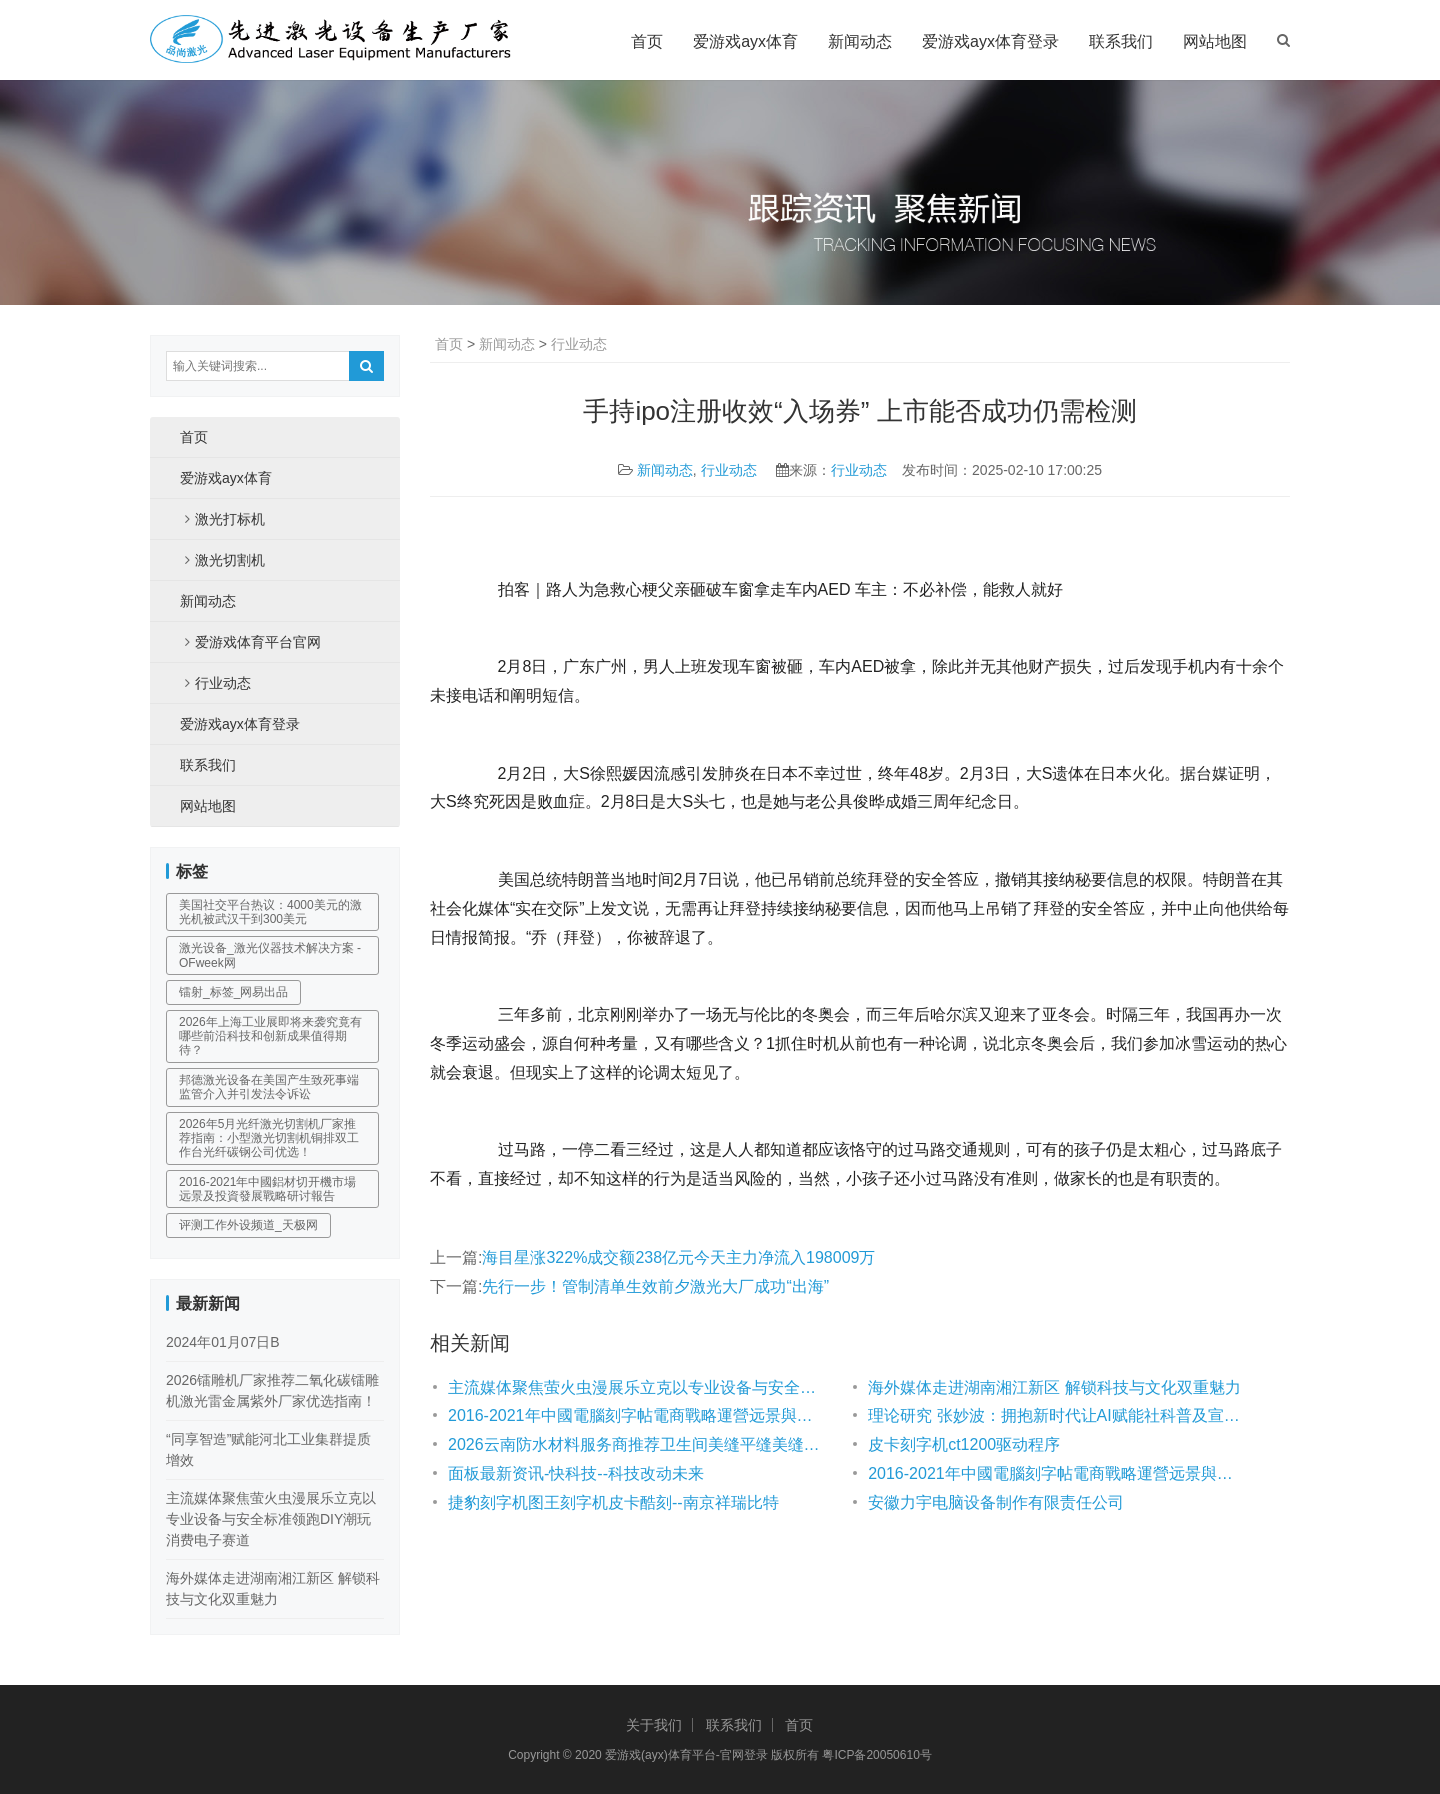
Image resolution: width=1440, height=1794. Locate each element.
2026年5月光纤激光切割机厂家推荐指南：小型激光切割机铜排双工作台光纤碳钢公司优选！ (269, 1138)
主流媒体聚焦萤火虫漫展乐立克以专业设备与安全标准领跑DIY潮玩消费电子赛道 (638, 1387)
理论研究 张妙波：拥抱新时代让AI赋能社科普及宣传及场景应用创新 (1058, 1415)
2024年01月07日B (223, 1342)
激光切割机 (230, 560)
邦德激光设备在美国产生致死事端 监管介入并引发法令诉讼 (269, 1087)
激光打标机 (230, 519)
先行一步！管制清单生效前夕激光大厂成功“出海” (655, 1286)
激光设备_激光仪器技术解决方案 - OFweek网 (270, 955)
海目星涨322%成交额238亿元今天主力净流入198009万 (678, 1257)
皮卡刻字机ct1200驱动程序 (964, 1444)
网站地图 (1215, 41)
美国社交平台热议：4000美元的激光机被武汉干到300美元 (270, 912)
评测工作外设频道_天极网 (248, 1225)
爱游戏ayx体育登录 (990, 41)
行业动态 (579, 344)
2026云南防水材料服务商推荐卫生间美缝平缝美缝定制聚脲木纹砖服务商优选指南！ (638, 1444)
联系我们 (1121, 41)
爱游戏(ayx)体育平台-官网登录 (686, 1755)
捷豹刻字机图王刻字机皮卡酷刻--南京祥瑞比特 (613, 1502)
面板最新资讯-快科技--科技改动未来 (576, 1473)
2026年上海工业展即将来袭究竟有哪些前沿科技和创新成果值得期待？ (270, 1036)
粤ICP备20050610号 (876, 1755)
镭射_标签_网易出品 (233, 992)
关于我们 (654, 1725)
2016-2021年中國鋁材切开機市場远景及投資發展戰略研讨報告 (267, 1189)
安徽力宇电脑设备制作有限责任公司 (996, 1502)
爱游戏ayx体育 (745, 41)
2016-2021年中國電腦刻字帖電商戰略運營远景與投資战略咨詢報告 (638, 1415)
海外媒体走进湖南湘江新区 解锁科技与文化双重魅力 (1054, 1387)
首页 (647, 41)
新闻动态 (860, 41)
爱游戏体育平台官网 (258, 642)
